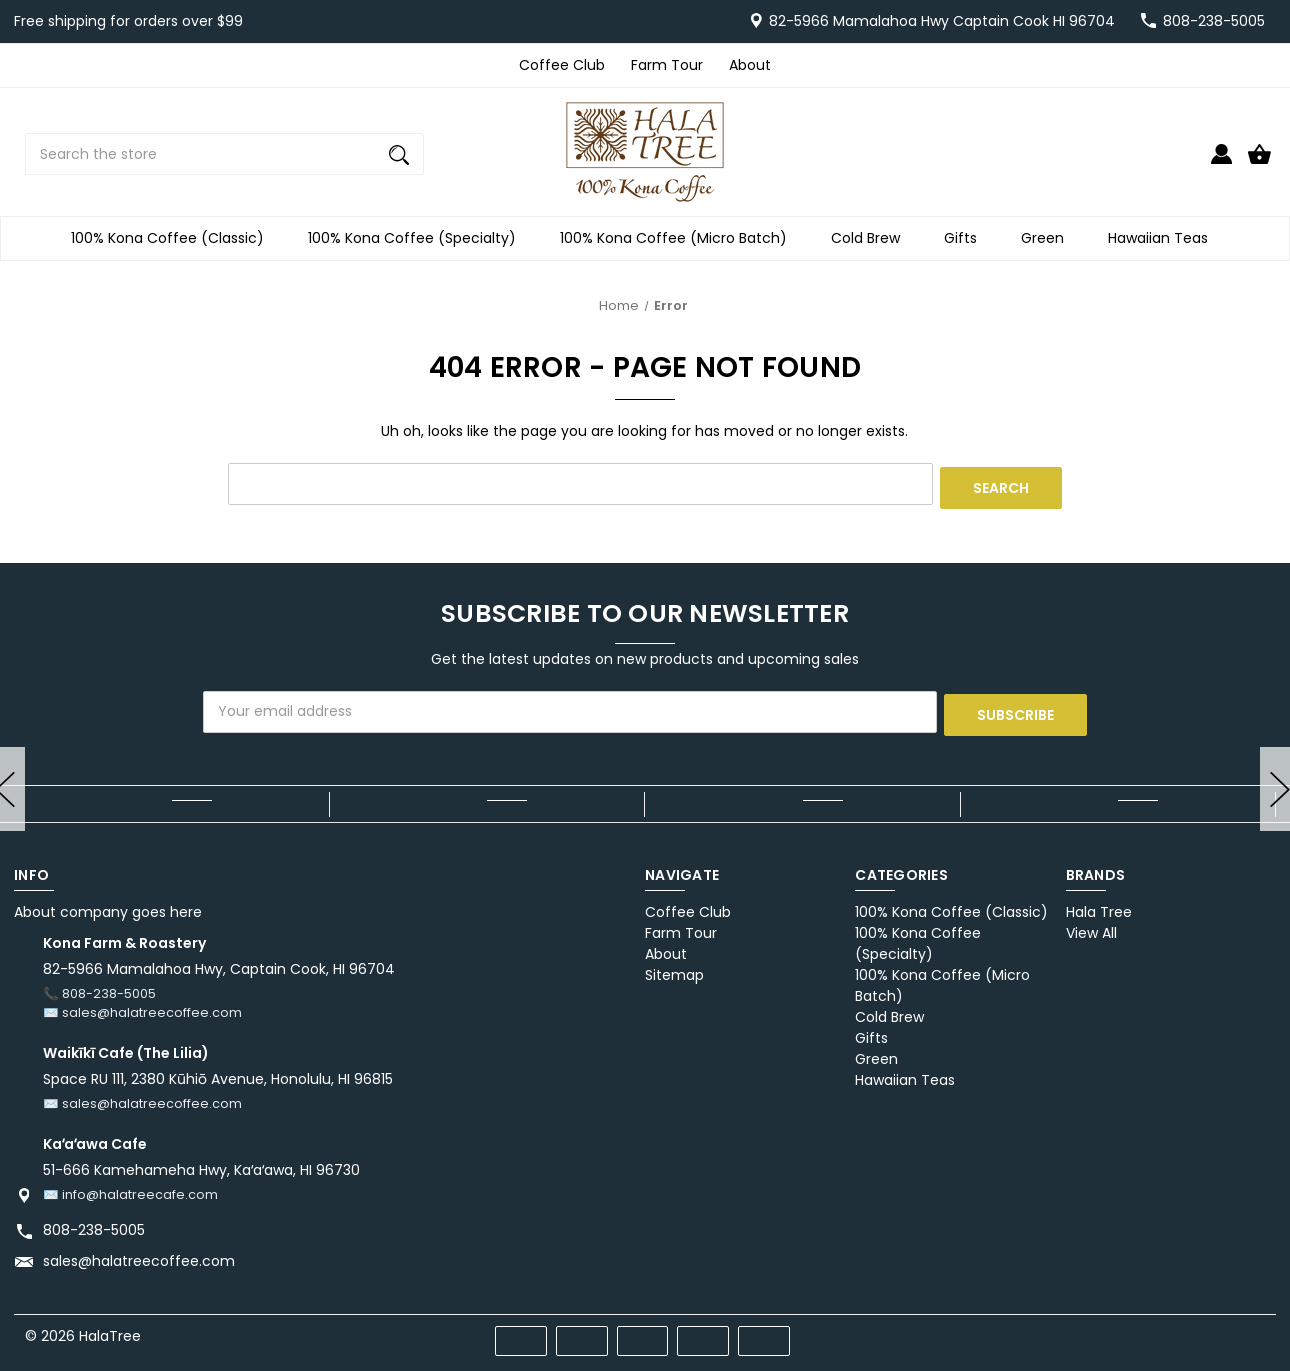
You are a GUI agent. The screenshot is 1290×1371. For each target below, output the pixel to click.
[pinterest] (1183, 1325)
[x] (1219, 1325)
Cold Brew (871, 238)
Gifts (966, 238)
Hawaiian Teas (1164, 238)
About (750, 65)
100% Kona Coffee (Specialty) (418, 238)
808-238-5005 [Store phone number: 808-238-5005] (94, 1222)
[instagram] (1255, 1325)
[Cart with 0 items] (1259, 162)
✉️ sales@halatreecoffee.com (142, 1005)
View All (1091, 926)
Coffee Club (562, 65)
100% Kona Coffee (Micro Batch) (679, 238)
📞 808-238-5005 (99, 986)
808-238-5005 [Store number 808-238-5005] (1214, 21)
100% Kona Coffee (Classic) (173, 238)
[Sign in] (1221, 162)
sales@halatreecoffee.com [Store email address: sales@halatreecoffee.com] (139, 1253)
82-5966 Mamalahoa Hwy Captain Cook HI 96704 (942, 21)
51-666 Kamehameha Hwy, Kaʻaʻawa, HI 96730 (201, 1162)
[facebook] (1147, 1325)
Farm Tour (667, 65)
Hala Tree (1099, 905)
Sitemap (674, 968)
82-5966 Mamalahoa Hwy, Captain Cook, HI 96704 (219, 962)
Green (1048, 238)
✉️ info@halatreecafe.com (130, 1186)
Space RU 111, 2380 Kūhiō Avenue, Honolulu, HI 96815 (218, 1072)
